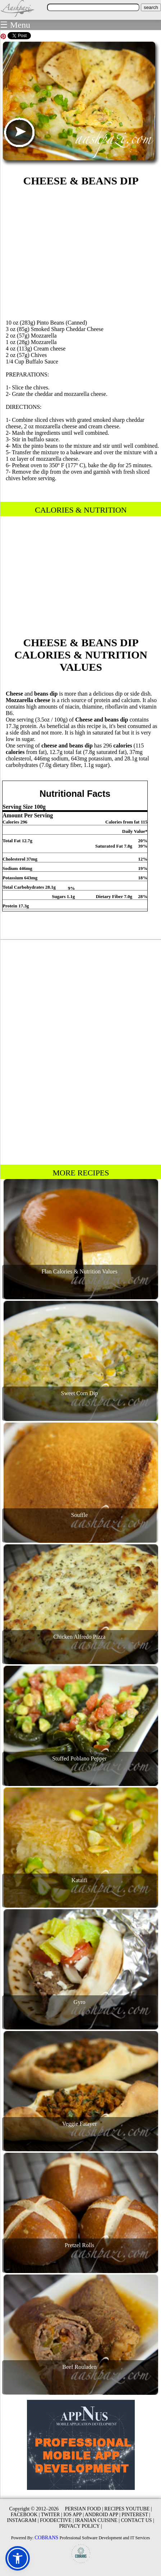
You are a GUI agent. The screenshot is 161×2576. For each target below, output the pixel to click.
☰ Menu (15, 25)
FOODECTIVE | (57, 2520)
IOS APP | (73, 2514)
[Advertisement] (80, 251)
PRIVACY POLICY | (80, 2526)
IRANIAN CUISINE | (97, 2520)
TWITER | (51, 2514)
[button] (17, 2558)
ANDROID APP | (102, 2514)
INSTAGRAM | (22, 2520)
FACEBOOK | (25, 2514)
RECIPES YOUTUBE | (128, 2509)
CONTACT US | (137, 2520)
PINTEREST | (135, 2514)
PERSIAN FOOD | (84, 2509)
